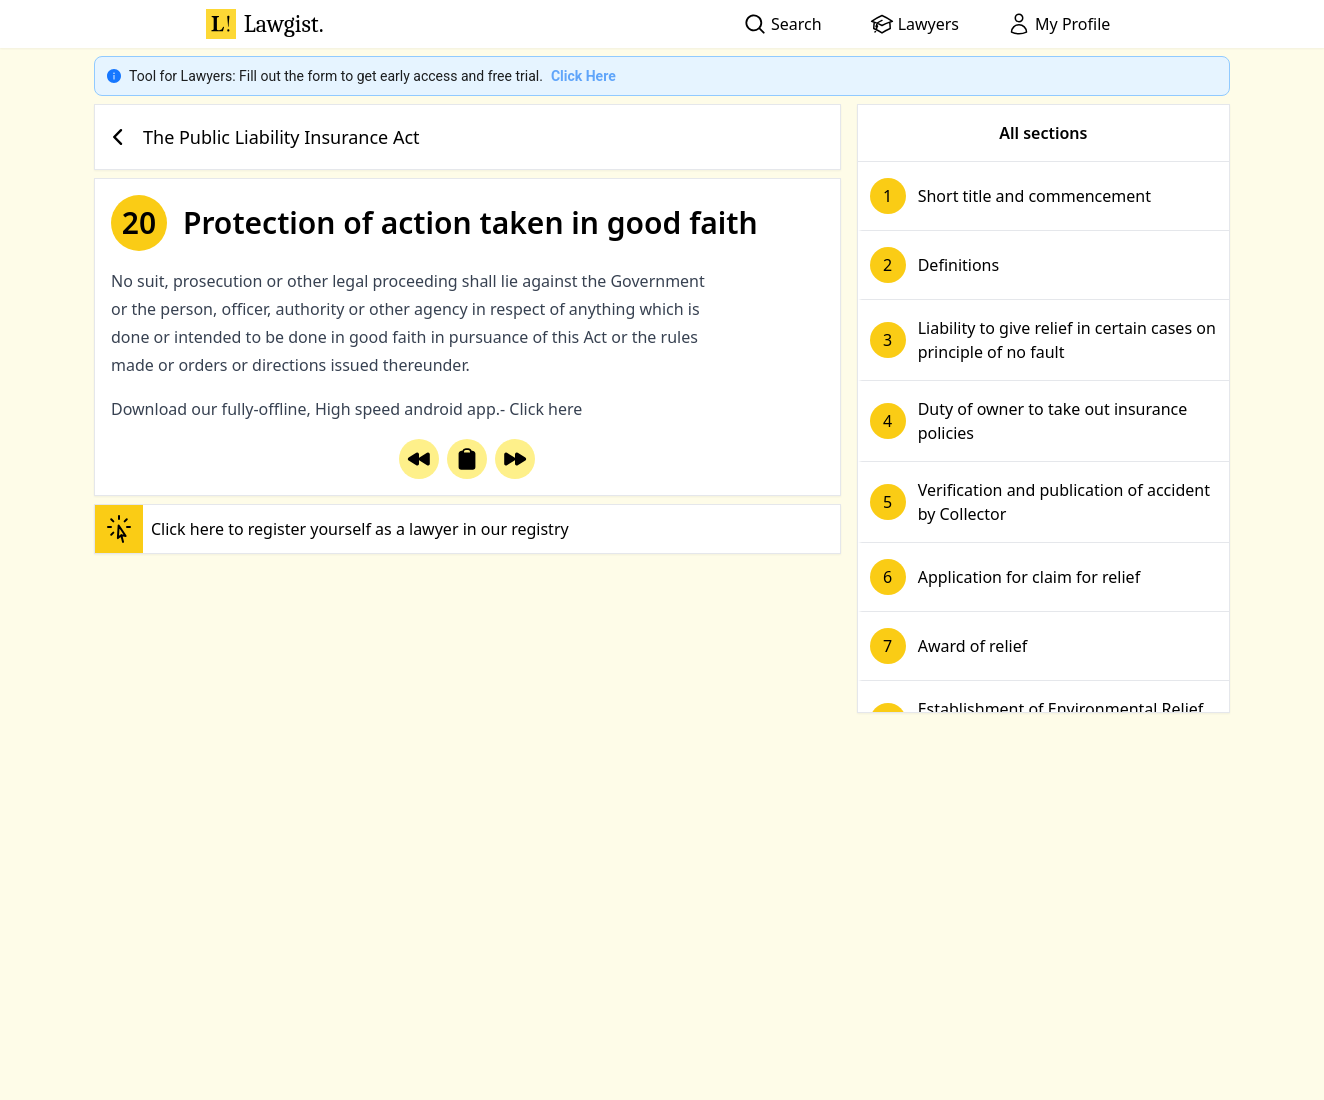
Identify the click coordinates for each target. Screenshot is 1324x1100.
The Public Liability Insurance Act (261, 137)
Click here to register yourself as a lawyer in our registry (332, 529)
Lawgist (265, 24)
